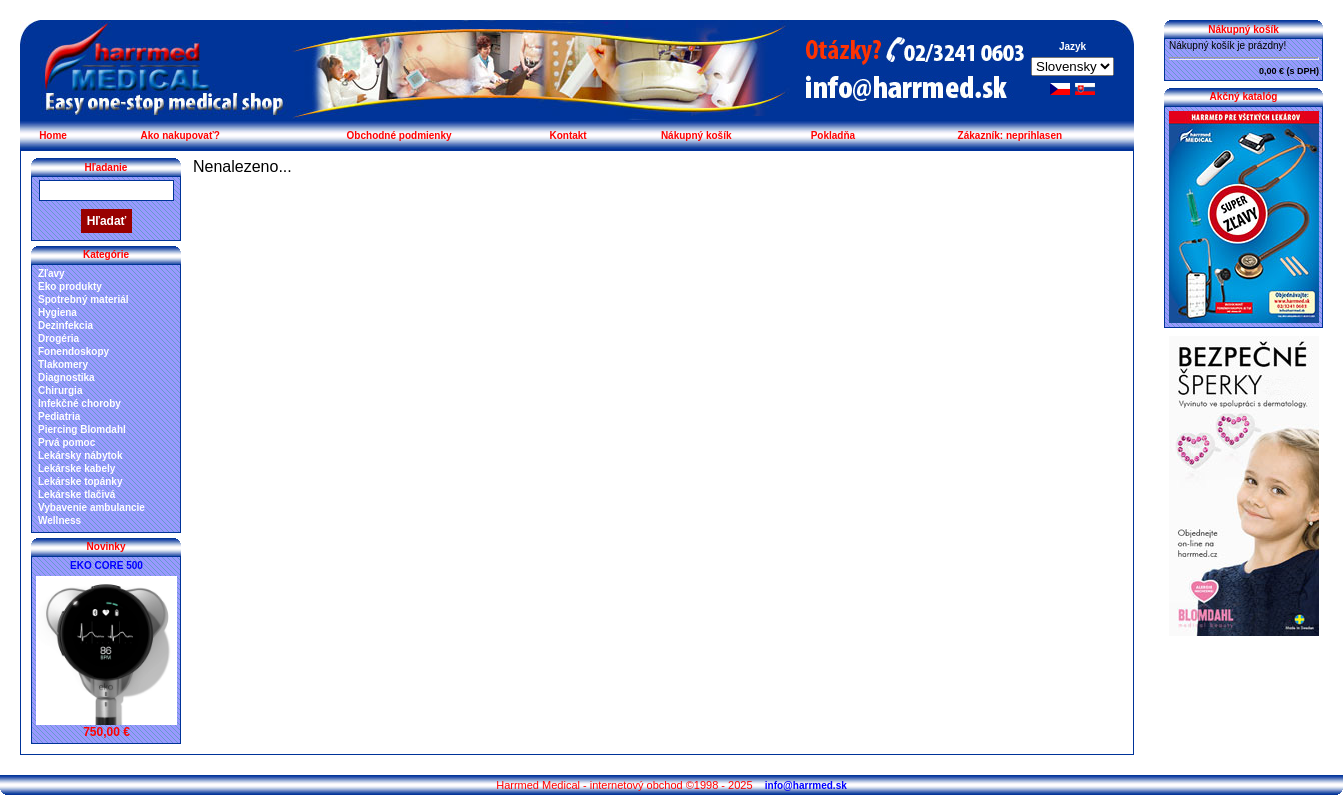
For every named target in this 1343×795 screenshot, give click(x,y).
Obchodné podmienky (399, 135)
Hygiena (57, 312)
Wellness (59, 520)
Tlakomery (63, 364)
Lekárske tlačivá (76, 494)
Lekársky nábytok (80, 455)
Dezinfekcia (65, 325)
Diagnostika (66, 377)
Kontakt (567, 135)
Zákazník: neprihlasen (1010, 135)
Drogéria (58, 338)
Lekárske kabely (76, 468)
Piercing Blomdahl (82, 429)
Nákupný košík (696, 135)
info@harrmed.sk (806, 785)
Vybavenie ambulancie (91, 507)
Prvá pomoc (66, 442)
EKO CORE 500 (106, 565)
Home (53, 135)
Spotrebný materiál (83, 299)
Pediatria (59, 416)
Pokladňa (833, 135)
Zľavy (51, 273)
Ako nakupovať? (180, 135)
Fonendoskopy (73, 351)
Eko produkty (70, 286)
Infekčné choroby (79, 403)
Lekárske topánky (80, 481)
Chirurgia (60, 390)
